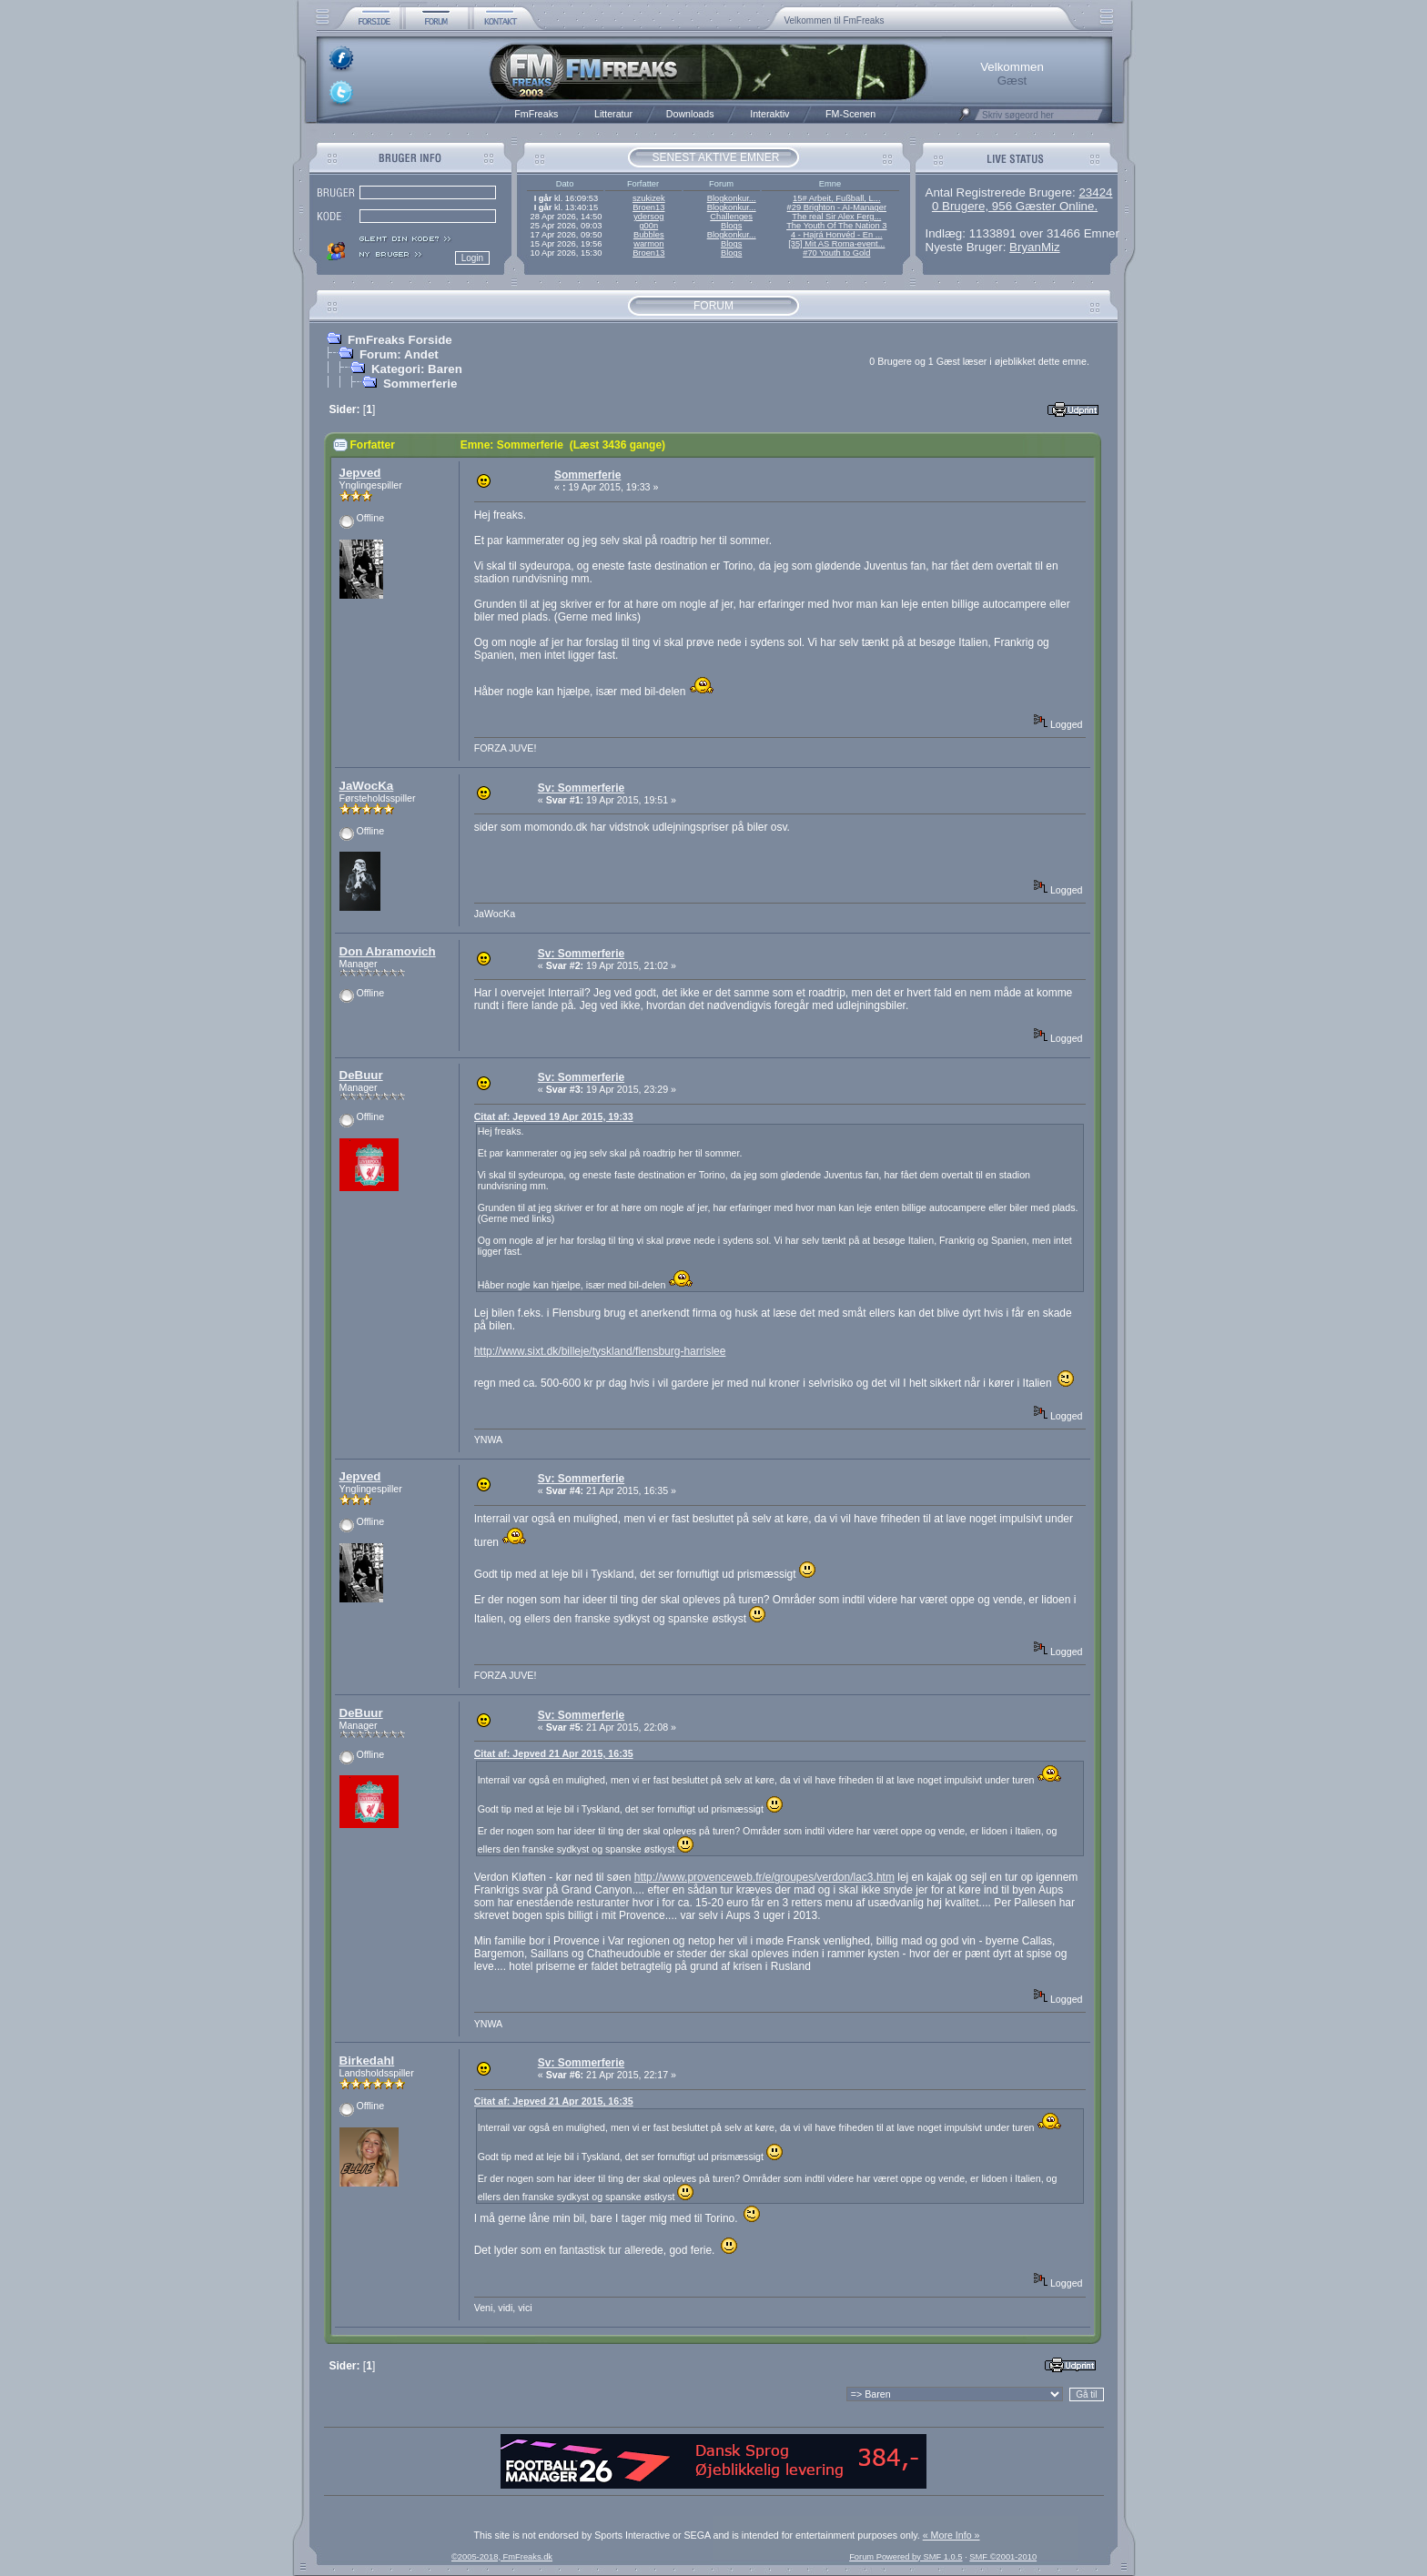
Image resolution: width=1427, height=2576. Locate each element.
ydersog (648, 216)
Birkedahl (367, 2060)
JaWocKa (366, 786)
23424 (1095, 192)
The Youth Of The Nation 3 (836, 225)
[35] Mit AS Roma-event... (836, 243)
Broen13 (648, 207)
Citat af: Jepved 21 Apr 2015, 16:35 (553, 1753)
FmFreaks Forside (400, 340)
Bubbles (648, 234)
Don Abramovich (387, 951)
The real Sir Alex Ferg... (836, 216)
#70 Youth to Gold (836, 253)
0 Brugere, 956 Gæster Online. (1015, 206)
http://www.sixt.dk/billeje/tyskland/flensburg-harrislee (600, 1351)
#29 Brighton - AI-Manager (836, 207)
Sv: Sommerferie (581, 788)
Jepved (360, 473)
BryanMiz (1034, 247)
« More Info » (951, 2535)
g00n (648, 225)
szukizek (649, 198)
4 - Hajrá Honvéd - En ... (837, 234)
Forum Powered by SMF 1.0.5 (905, 2556)
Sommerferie (420, 383)
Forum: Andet (399, 354)
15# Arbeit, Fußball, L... (836, 198)
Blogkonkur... (731, 198)
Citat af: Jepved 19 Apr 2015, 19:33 (553, 1116)
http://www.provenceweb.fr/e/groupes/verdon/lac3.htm (764, 1877)
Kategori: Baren (416, 369)
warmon (648, 243)
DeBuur (361, 1075)
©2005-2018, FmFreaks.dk (501, 2556)
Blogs (731, 225)
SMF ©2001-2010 (1003, 2556)
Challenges (731, 216)
